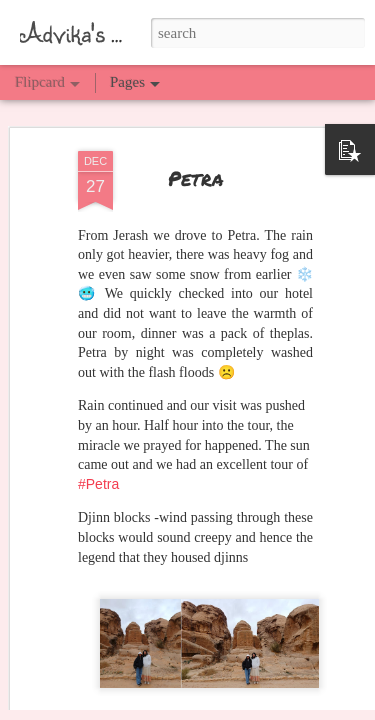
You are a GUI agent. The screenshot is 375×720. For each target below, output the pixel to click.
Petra (196, 135)
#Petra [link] (98, 441)
